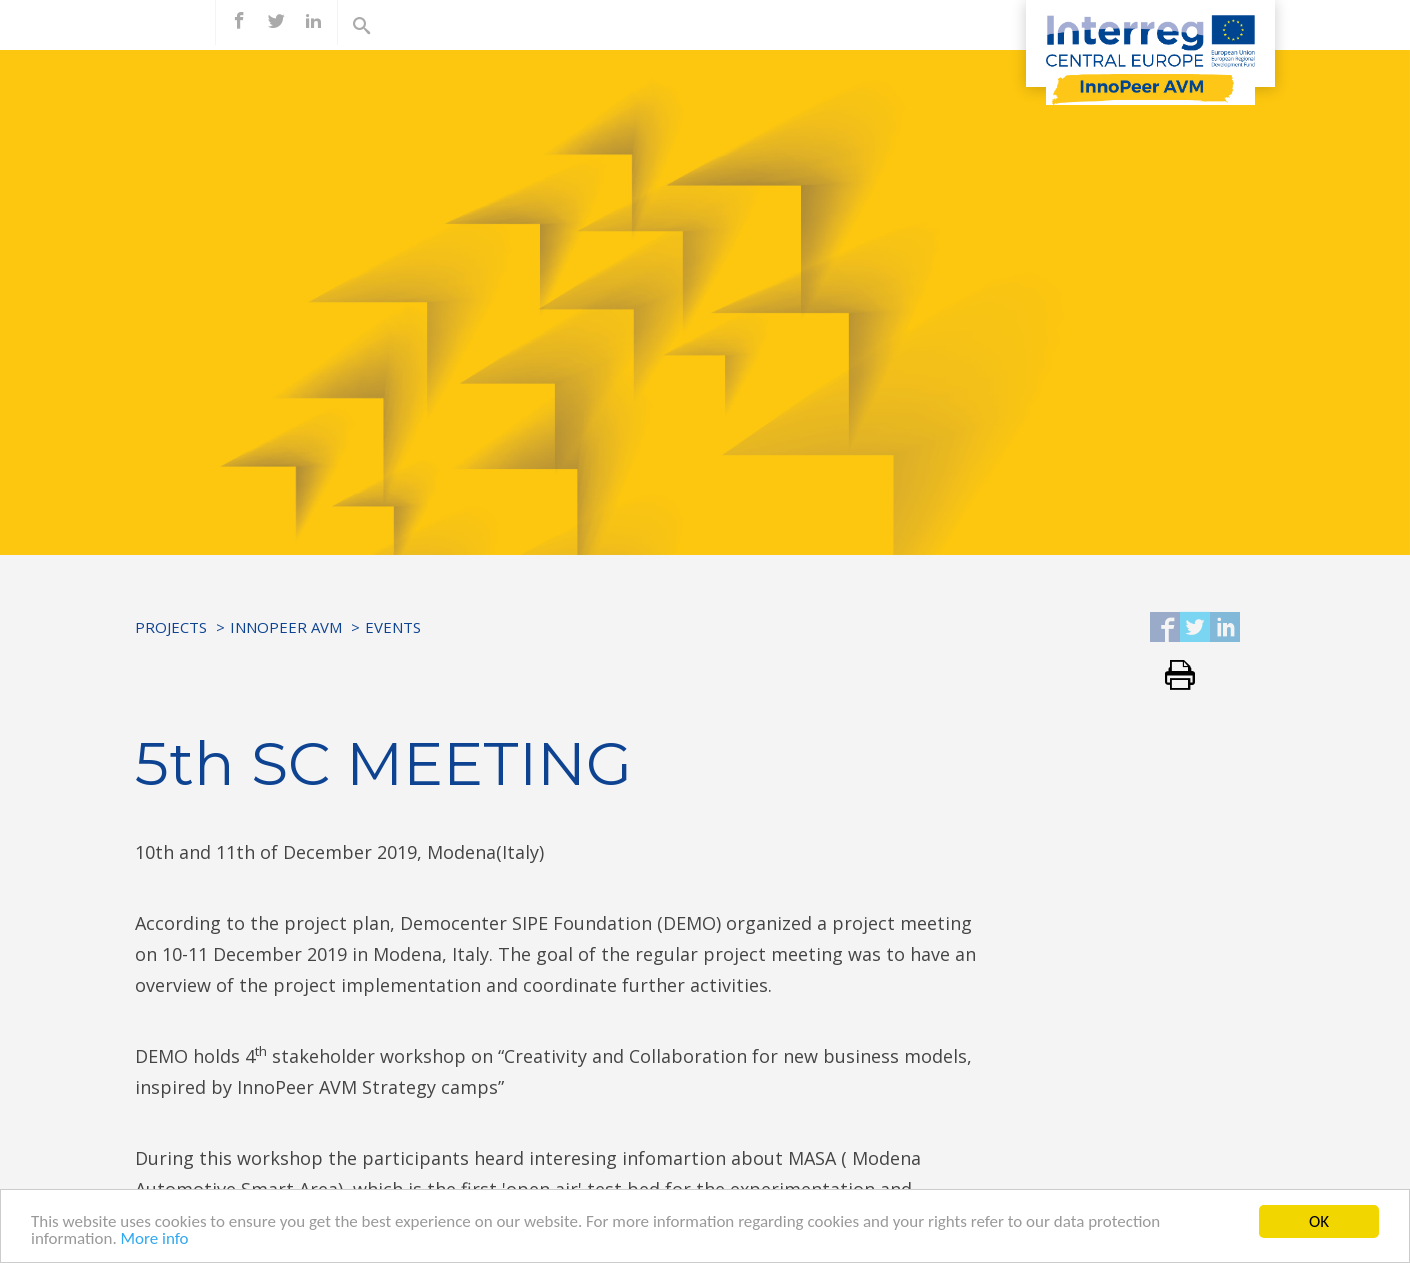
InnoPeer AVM (286, 627)
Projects (171, 627)
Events (393, 627)
